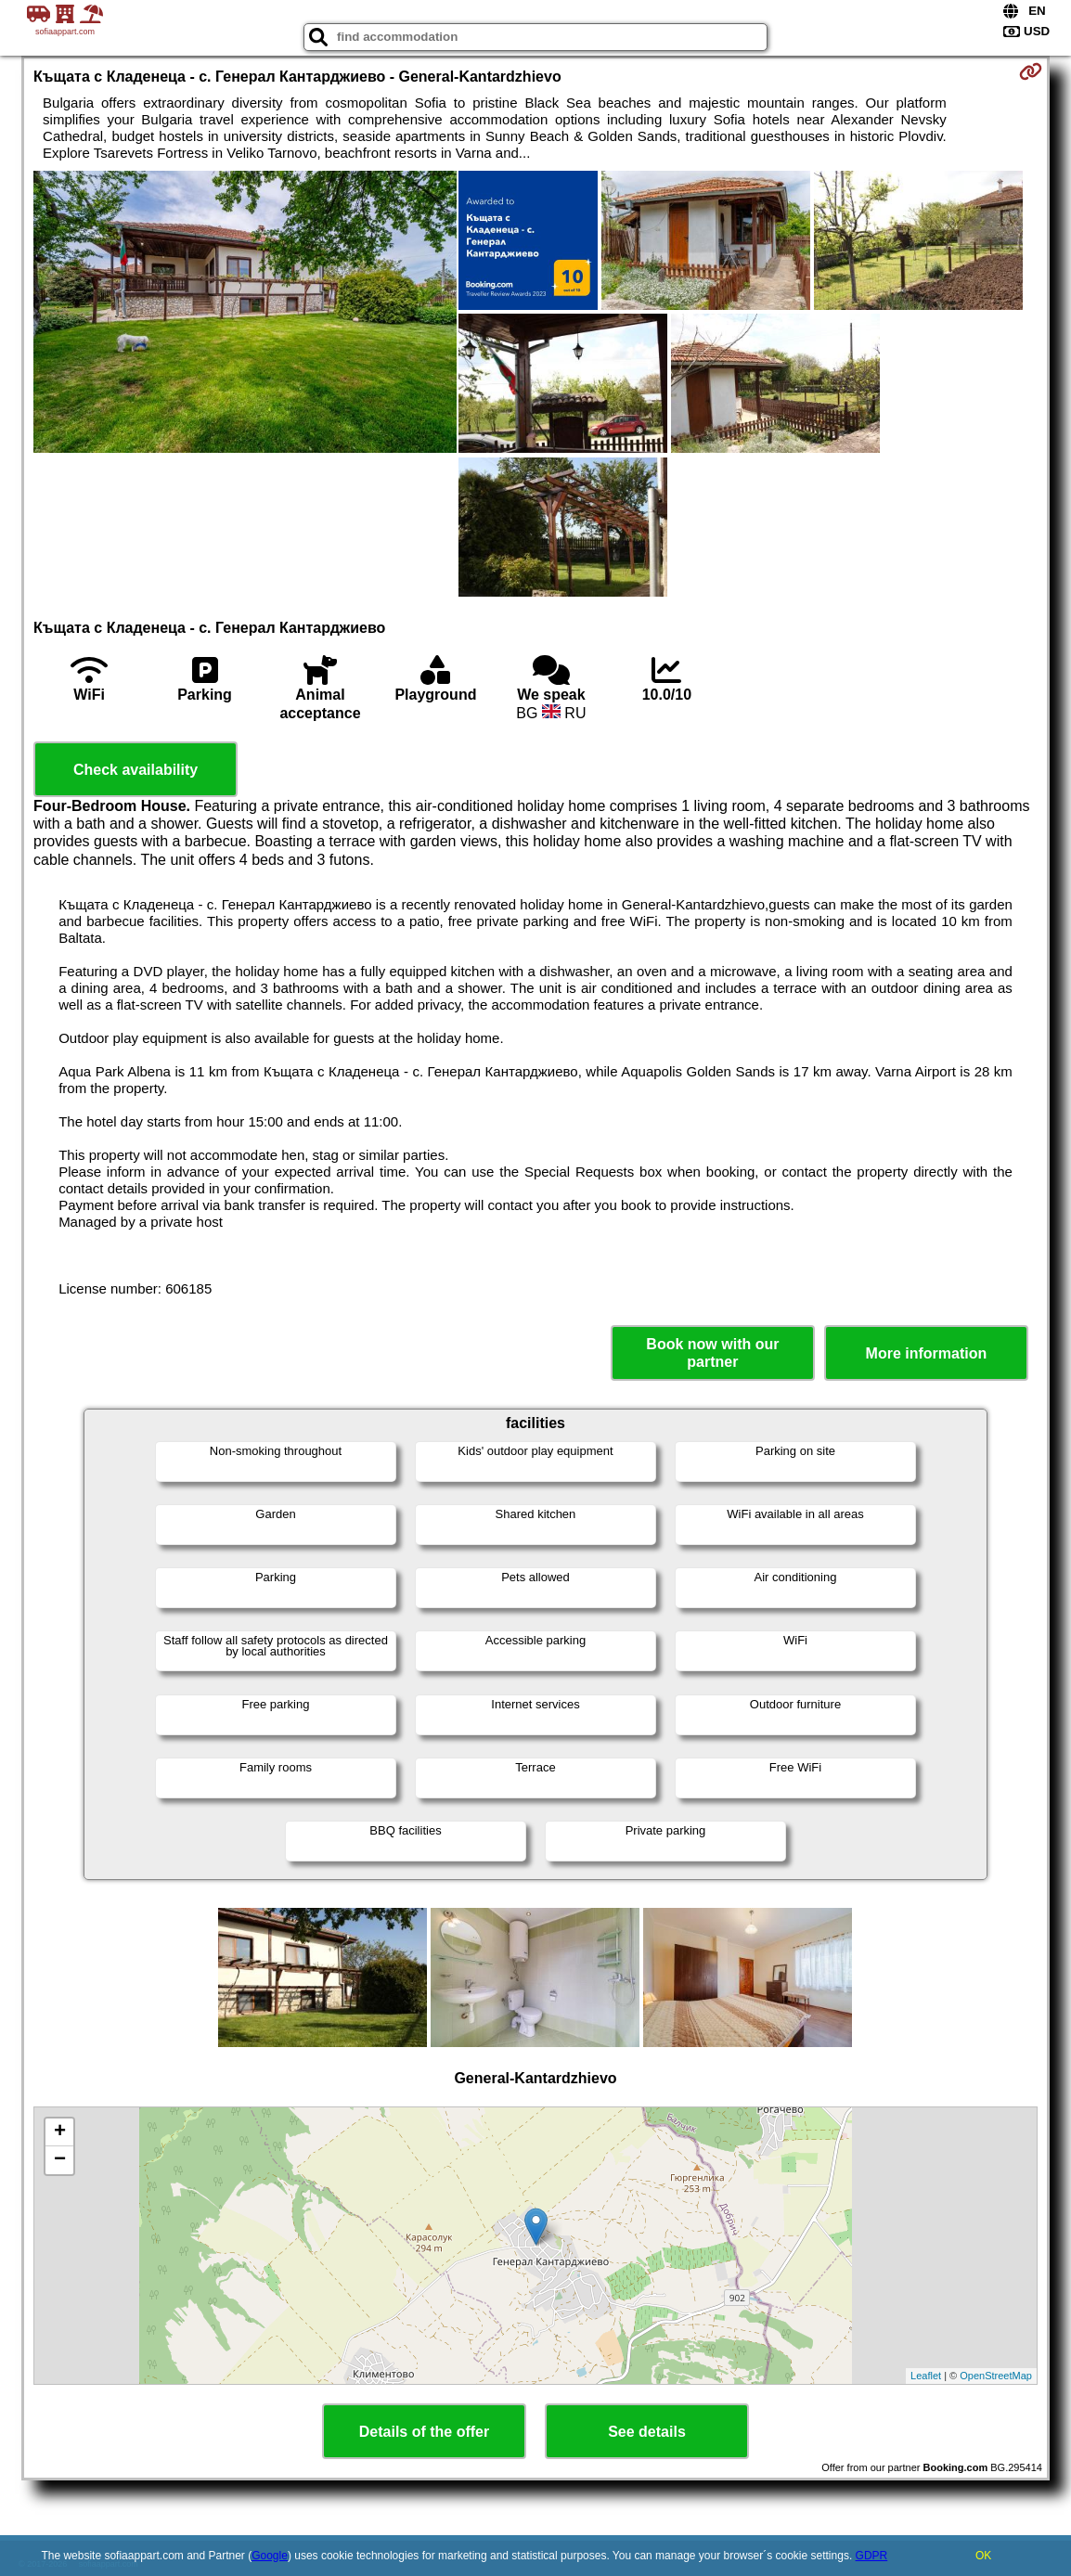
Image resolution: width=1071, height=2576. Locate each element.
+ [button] (60, 2132)
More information (926, 1353)
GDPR (872, 2555)
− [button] (60, 2160)
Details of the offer (424, 2432)
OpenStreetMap (996, 2375)
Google (270, 2555)
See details (647, 2432)
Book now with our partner (712, 1353)
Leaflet (925, 2375)
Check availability (135, 770)
